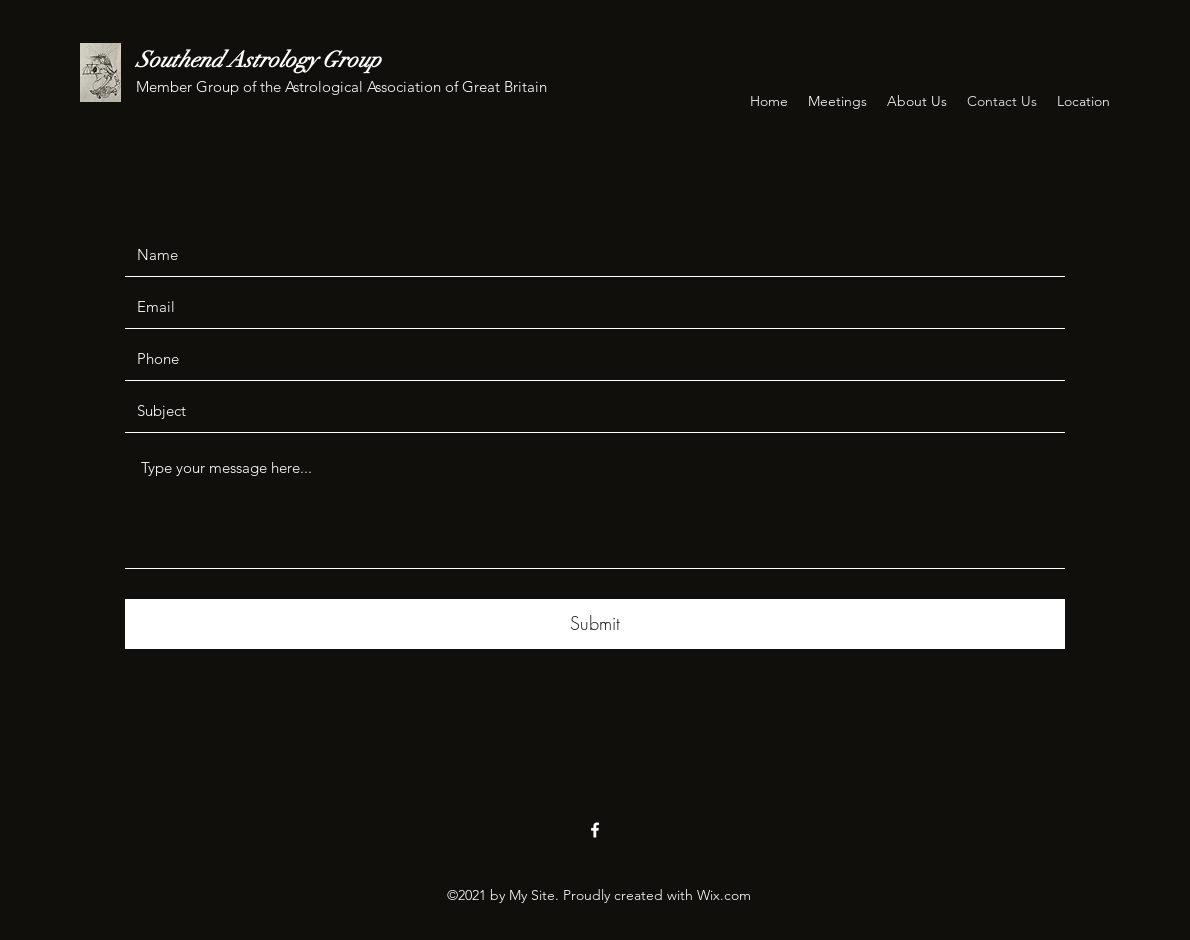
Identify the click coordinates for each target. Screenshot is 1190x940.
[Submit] (595, 624)
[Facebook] (595, 830)
